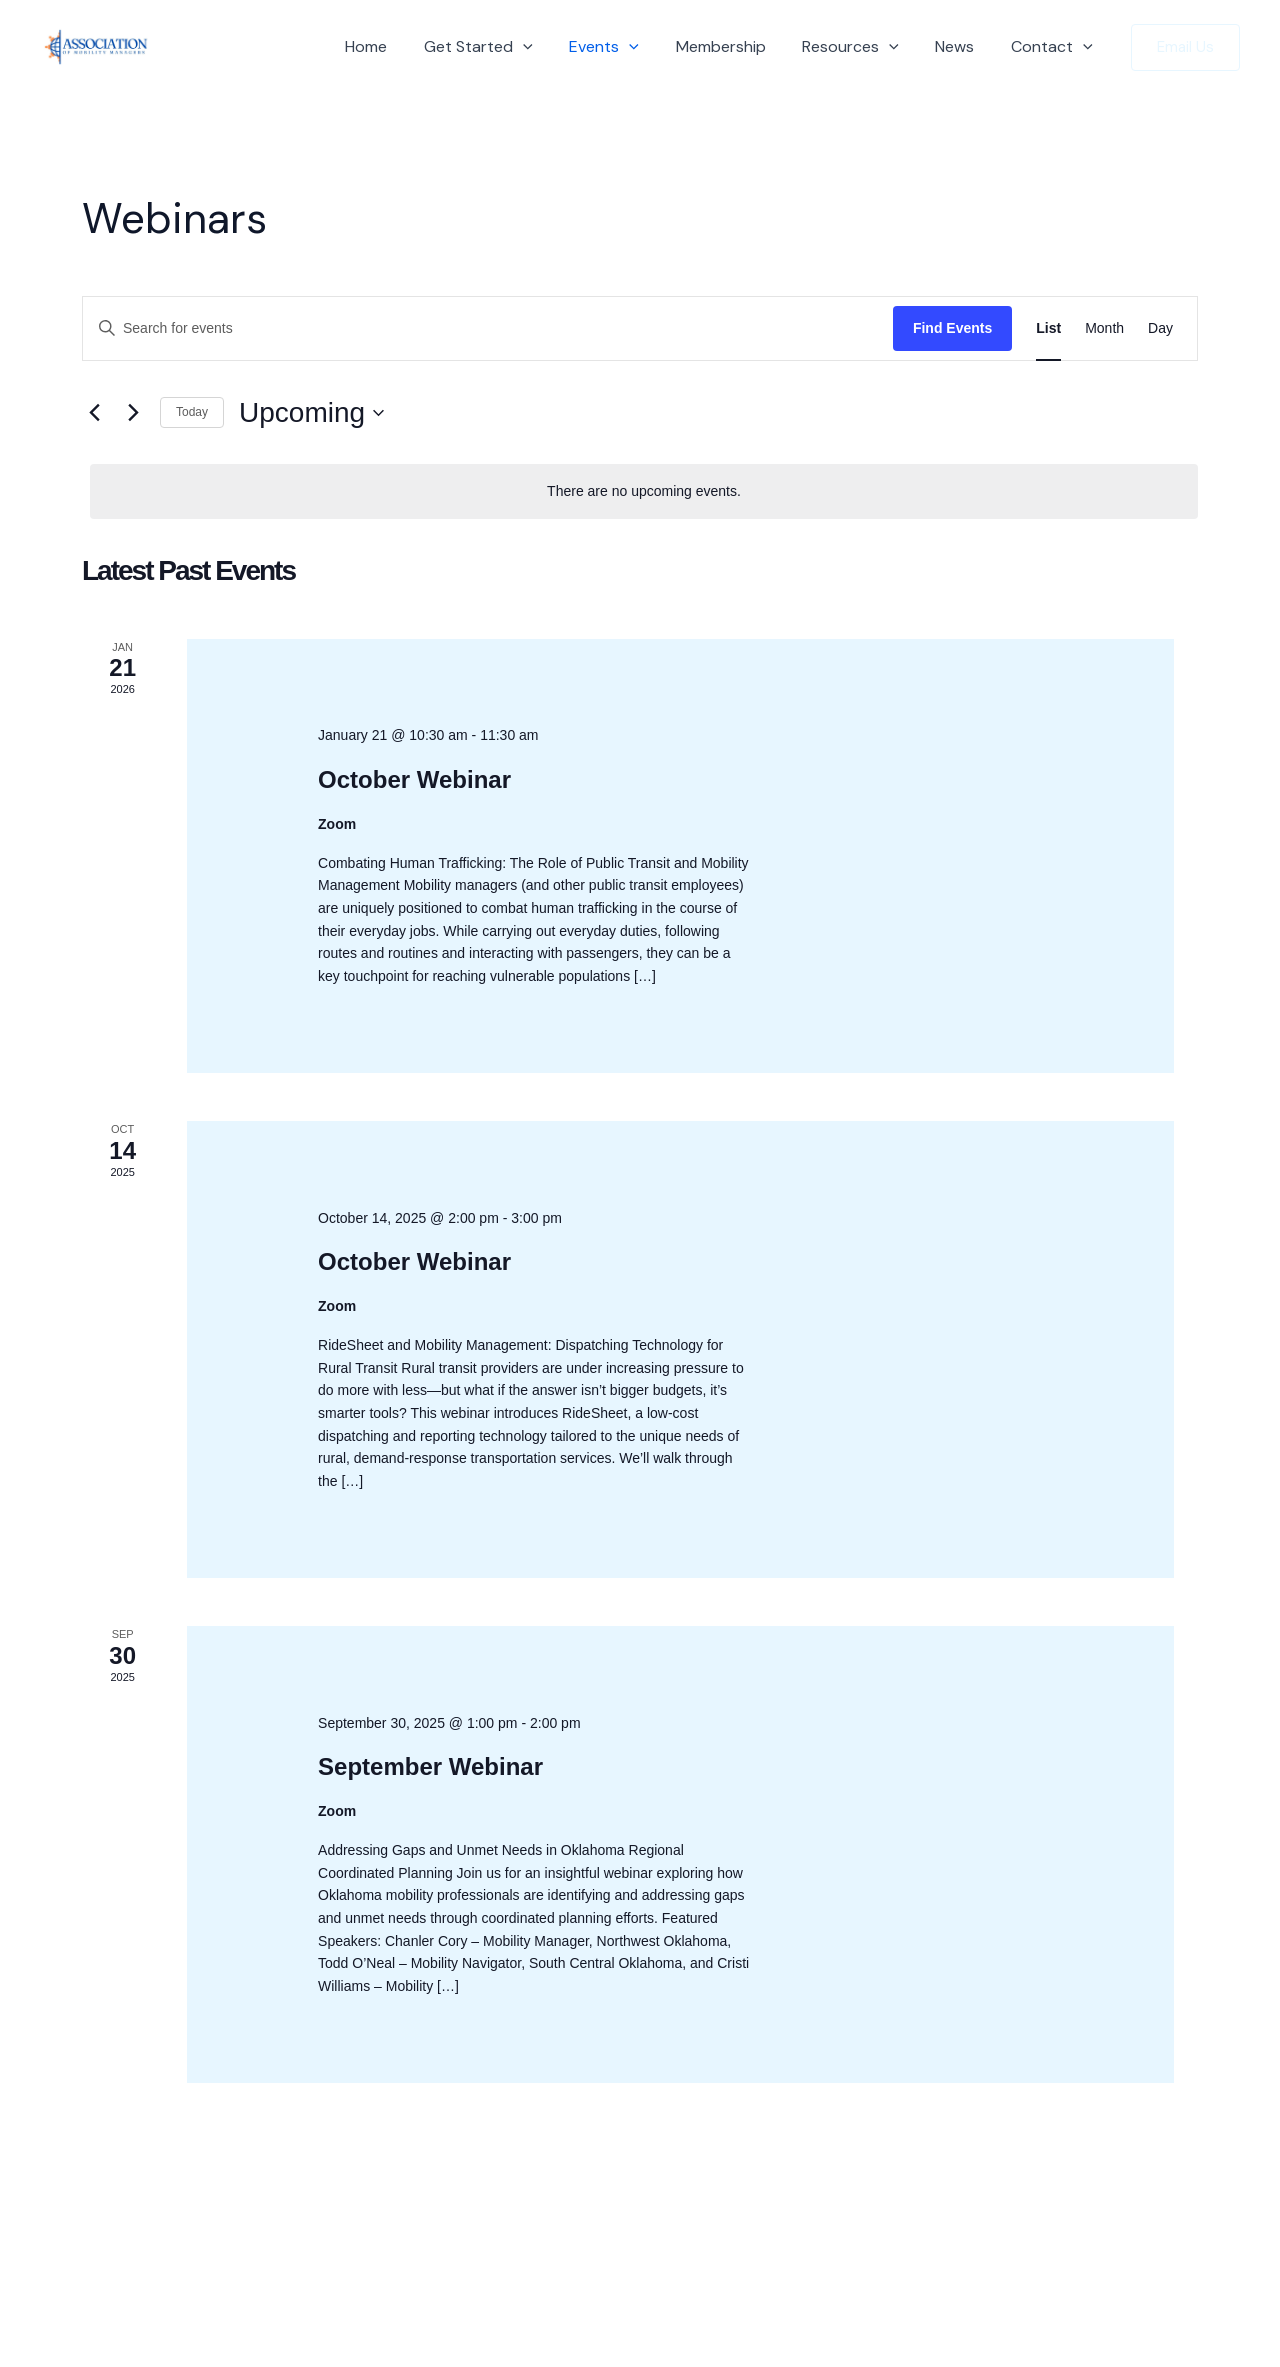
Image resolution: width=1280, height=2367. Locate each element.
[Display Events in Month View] (1104, 328)
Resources (862, 47)
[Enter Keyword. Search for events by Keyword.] (488, 328)
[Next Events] (133, 413)
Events (625, 47)
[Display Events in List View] (1048, 328)
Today (192, 412)
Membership (737, 46)
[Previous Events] (94, 413)
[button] (549, 47)
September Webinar (430, 1766)
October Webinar (414, 779)
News (961, 46)
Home (397, 46)
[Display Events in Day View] (1160, 328)
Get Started (504, 47)
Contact (1054, 47)
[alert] (644, 491)
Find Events (952, 328)
